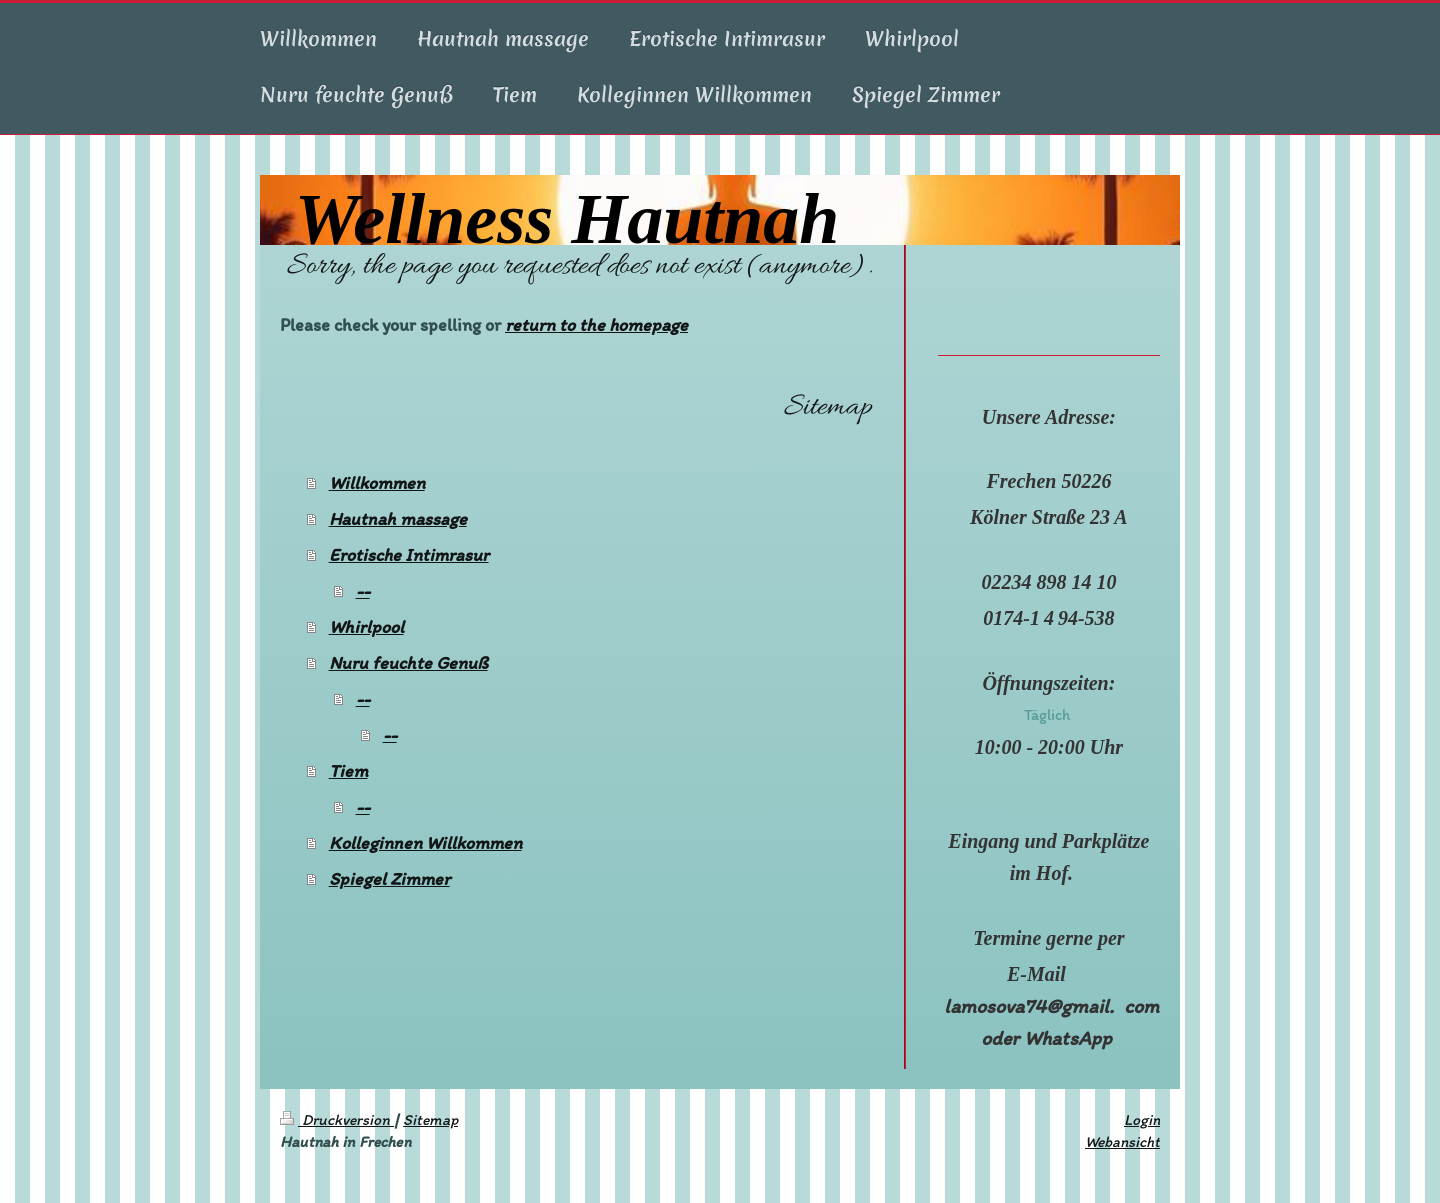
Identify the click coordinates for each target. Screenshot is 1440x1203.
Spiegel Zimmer (389, 879)
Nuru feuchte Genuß (408, 663)
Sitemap (430, 1119)
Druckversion (337, 1119)
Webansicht (1122, 1141)
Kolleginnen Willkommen (425, 843)
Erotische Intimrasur (409, 555)
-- (363, 591)
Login (1142, 1119)
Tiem (348, 771)
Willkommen (377, 483)
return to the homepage (596, 325)
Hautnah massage (398, 519)
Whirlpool (366, 627)
